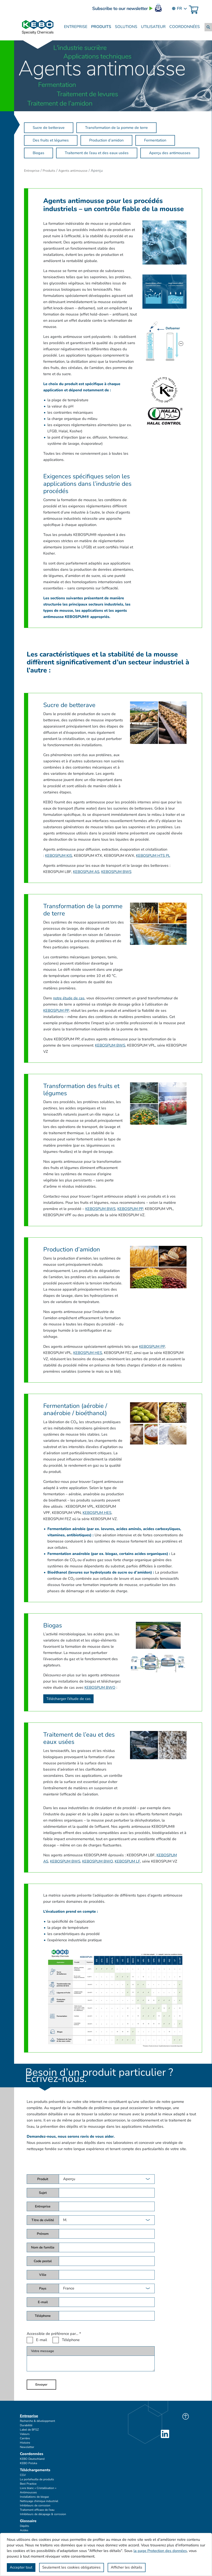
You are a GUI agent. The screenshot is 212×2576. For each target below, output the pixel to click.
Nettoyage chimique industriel (39, 2501)
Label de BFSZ (29, 2430)
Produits (101, 26)
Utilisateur (153, 26)
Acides (24, 2530)
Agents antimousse (73, 170)
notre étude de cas (68, 998)
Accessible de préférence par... (54, 2333)
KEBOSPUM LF (127, 1861)
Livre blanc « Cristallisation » (38, 2488)
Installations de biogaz (34, 2497)
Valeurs (25, 2434)
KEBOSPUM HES (87, 1352)
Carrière (25, 2438)
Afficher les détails (126, 2567)
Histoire (25, 2443)
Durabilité (26, 2425)
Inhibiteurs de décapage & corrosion (43, 2514)
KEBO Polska (28, 2463)
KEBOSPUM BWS (116, 871)
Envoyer (41, 2384)
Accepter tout (21, 2567)
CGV (23, 2475)
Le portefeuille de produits (37, 2479)
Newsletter (27, 2447)
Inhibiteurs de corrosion (35, 2505)
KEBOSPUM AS (86, 871)
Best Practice (28, 2484)
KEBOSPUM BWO (99, 1687)
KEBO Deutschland (32, 2459)
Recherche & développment (37, 2421)
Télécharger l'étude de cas (68, 1698)
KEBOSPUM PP (56, 1010)
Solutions (126, 26)
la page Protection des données (160, 2550)
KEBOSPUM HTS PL (153, 855)
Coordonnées (184, 26)
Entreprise (75, 26)
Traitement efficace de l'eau (37, 2510)
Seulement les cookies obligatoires (71, 2567)
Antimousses (28, 2492)
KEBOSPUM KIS (58, 855)
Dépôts (24, 2526)
